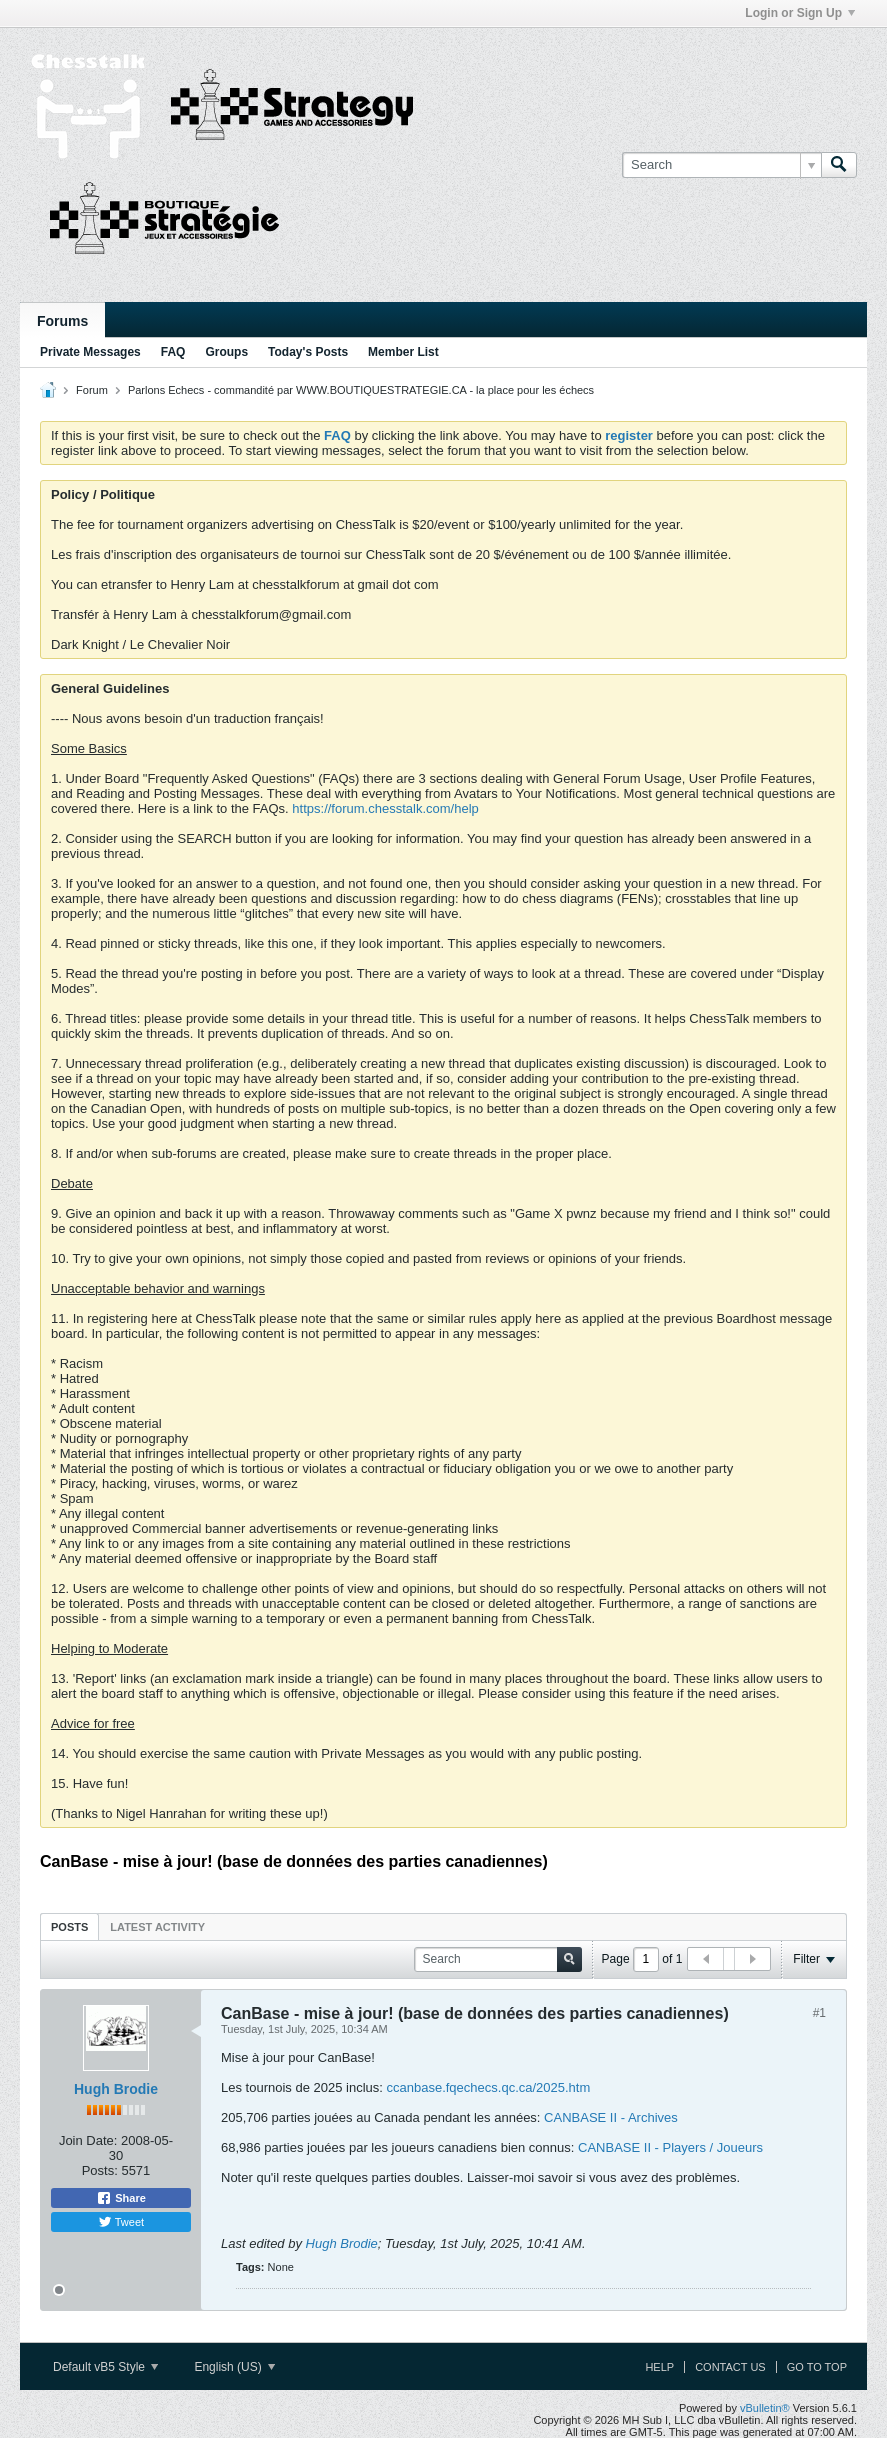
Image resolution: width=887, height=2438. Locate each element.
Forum (92, 390)
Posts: (100, 2170)
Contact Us (730, 2367)
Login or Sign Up (800, 13)
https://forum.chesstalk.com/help (385, 808)
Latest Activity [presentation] (157, 1927)
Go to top (817, 2367)
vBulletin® (765, 2408)
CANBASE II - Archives (611, 2117)
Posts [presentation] (69, 1927)
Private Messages (90, 352)
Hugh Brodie (116, 2089)
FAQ (173, 352)
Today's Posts (308, 352)
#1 (819, 2013)
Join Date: (88, 2140)
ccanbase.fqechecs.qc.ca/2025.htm (489, 2087)
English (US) (234, 2367)
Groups (226, 352)
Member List (403, 352)
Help (659, 2367)
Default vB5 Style (105, 2367)
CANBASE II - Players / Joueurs (670, 2147)
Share (121, 2198)
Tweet (121, 2222)
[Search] (721, 165)
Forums (62, 321)
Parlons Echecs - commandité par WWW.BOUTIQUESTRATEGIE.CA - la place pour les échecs (361, 390)
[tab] (69, 1926)
